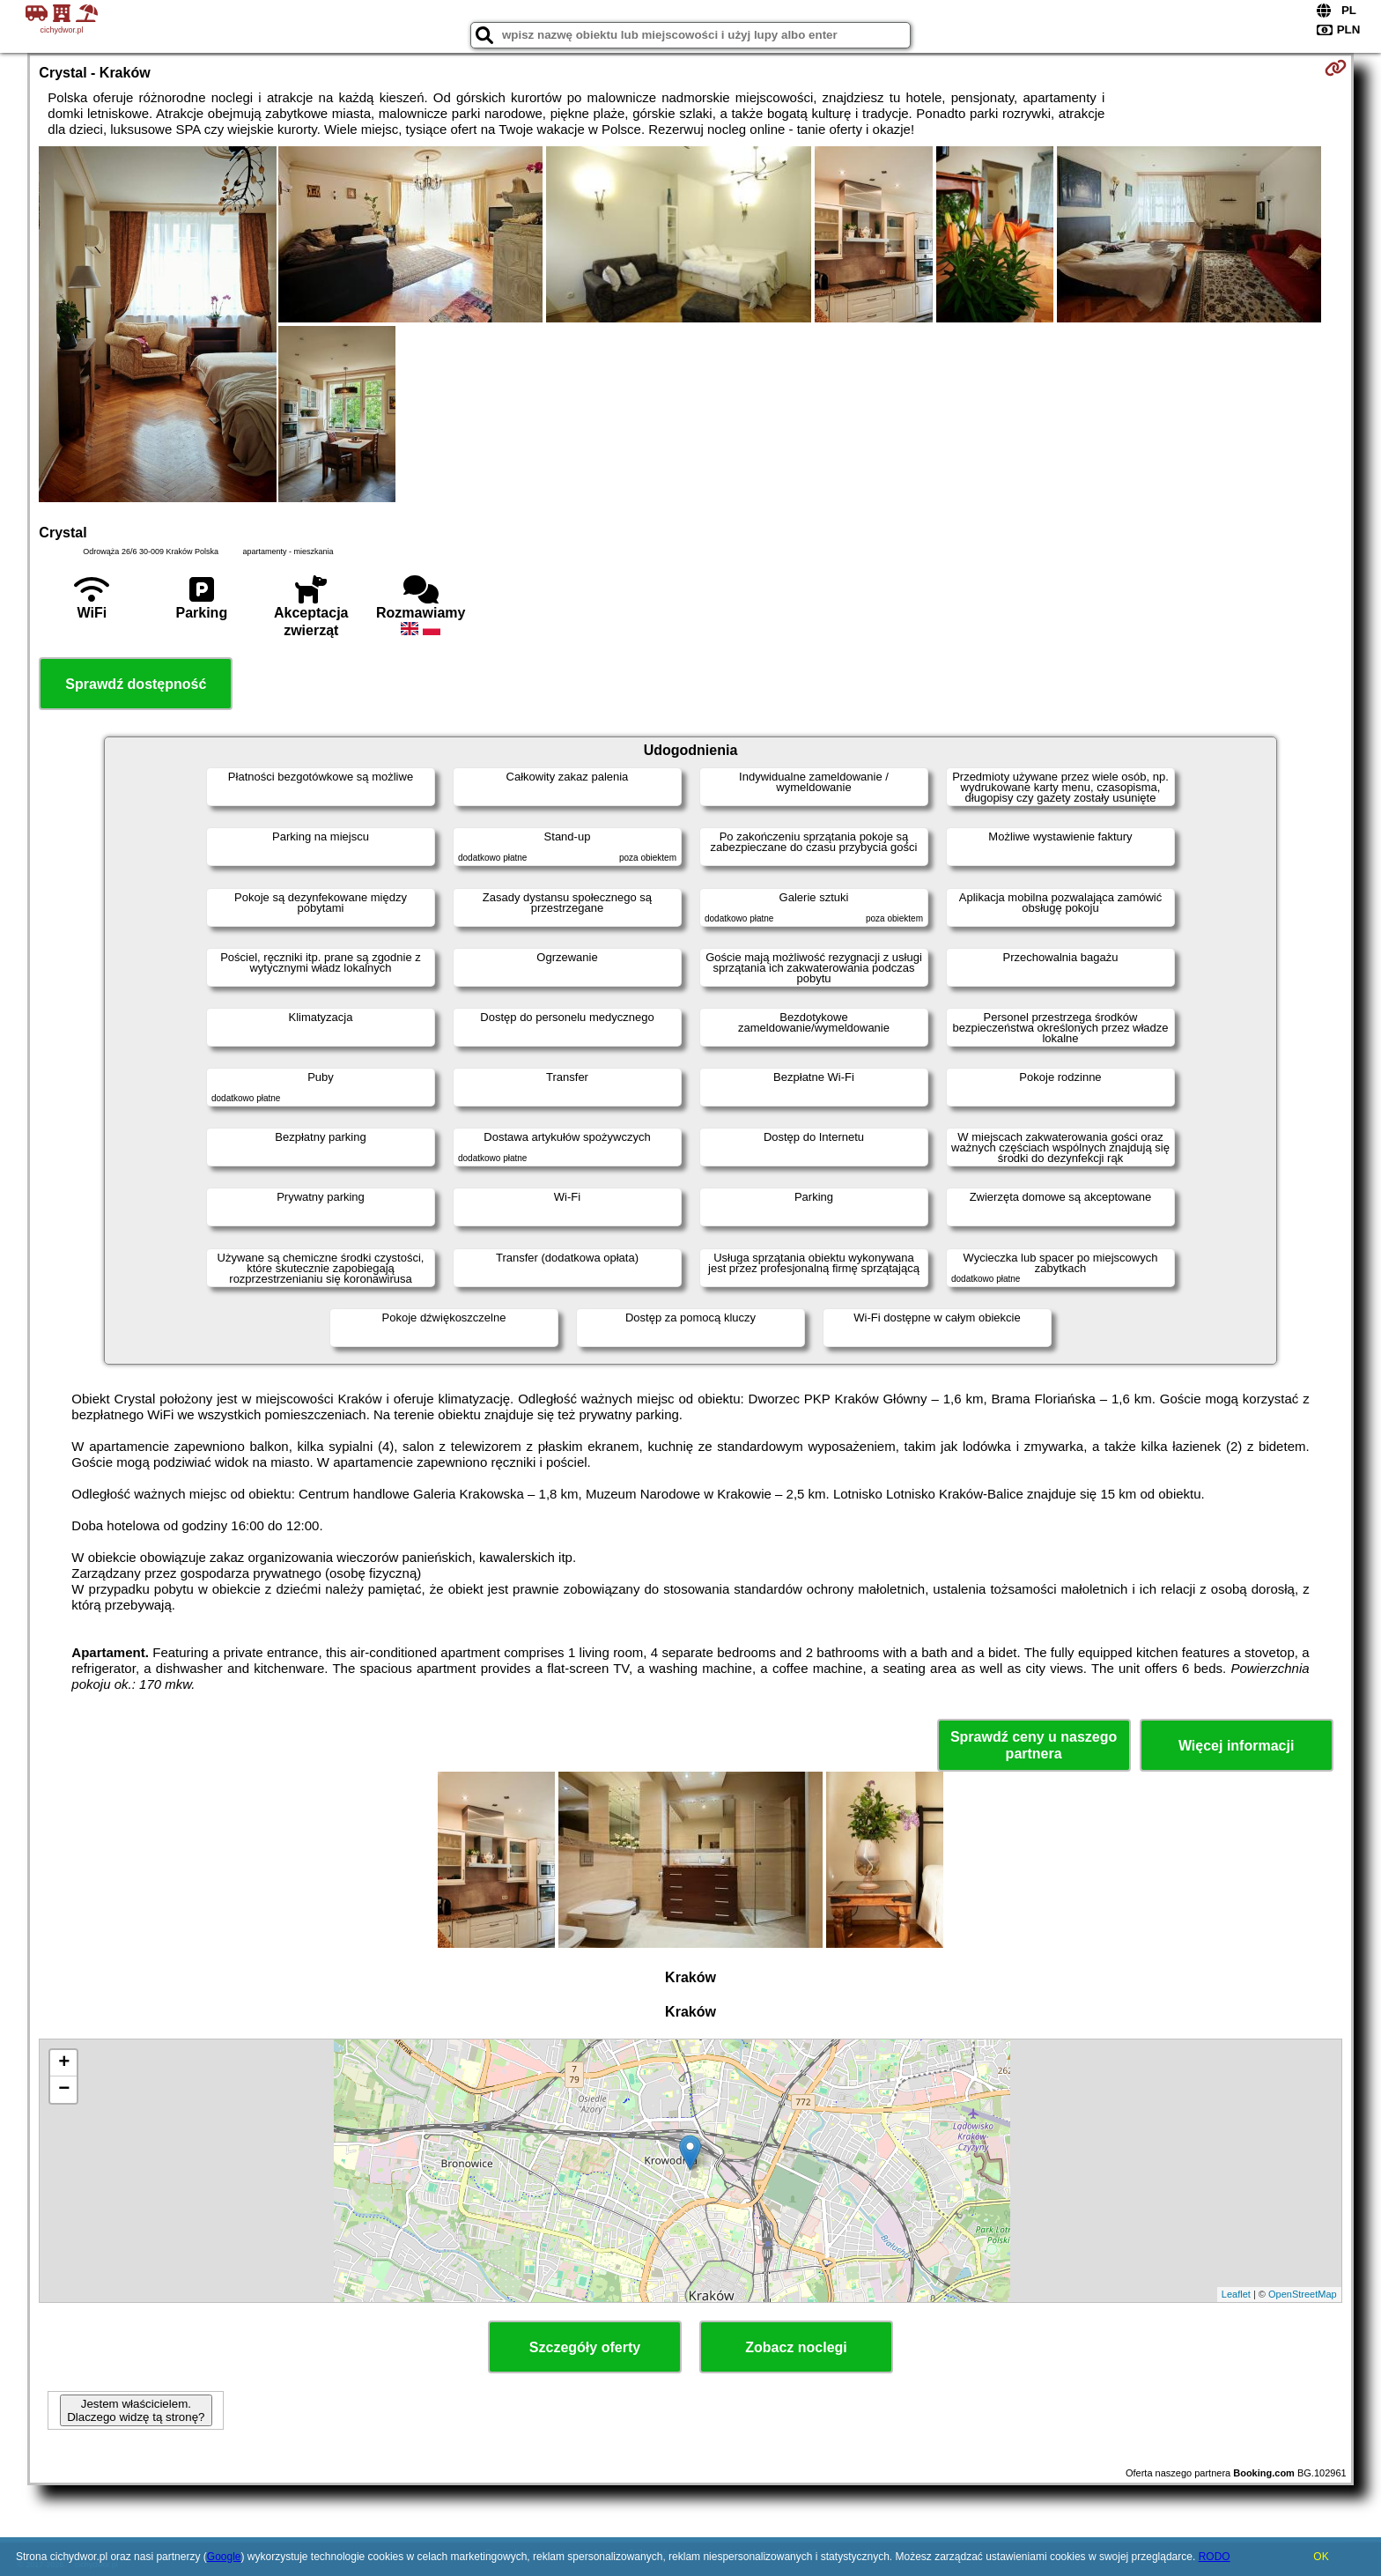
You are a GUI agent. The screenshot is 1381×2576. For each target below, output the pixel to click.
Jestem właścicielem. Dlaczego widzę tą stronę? (135, 2410)
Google (224, 2556)
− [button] (64, 2089)
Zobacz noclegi (796, 2347)
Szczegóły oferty (584, 2347)
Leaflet (1236, 2294)
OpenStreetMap (1302, 2294)
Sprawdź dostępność (135, 684)
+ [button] (64, 2063)
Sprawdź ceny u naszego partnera (1033, 1745)
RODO (1214, 2556)
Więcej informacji (1236, 1745)
